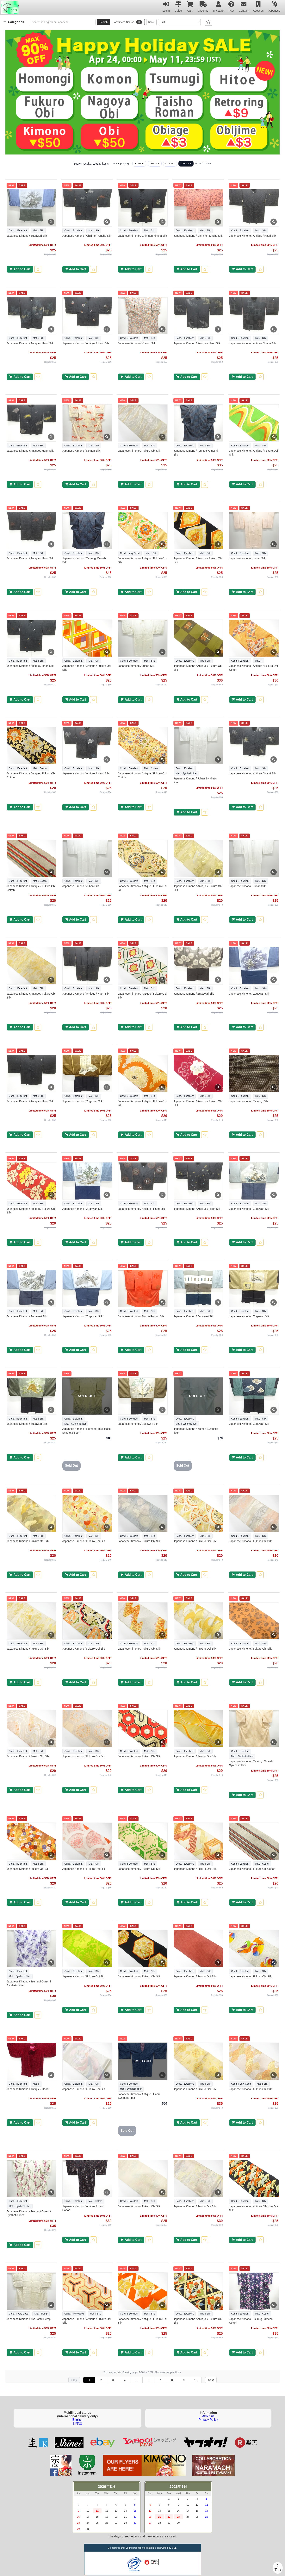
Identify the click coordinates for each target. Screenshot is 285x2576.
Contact (243, 6)
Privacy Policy (208, 2419)
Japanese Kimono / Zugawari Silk (27, 235)
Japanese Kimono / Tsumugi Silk (248, 1101)
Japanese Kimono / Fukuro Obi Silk (139, 450)
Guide (178, 6)
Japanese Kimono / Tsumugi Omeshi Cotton (251, 2320)
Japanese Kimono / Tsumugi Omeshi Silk (196, 452)
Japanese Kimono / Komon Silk (137, 343)
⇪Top (278, 2568)
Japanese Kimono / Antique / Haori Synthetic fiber (139, 2096)
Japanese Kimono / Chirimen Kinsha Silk (86, 235)
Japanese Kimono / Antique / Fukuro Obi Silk (253, 452)
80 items (170, 163)
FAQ (231, 6)
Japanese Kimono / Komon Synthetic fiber (196, 1430)
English (77, 2419)
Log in (166, 6)
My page (218, 6)
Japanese (274, 6)
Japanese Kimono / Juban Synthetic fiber (195, 780)
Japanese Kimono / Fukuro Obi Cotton (252, 1868)
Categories (13, 22)
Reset (151, 22)
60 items (154, 163)
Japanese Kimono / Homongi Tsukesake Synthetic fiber (86, 1430)
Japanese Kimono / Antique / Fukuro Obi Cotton (253, 667)
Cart (190, 6)
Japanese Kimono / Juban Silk (247, 558)
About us (258, 6)
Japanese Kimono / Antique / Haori (28, 2089)
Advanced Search (128, 22)
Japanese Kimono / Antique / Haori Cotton (83, 2208)
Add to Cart (22, 269)
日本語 (77, 2423)
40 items (139, 163)
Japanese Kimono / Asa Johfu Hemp (29, 2319)
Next (211, 2380)
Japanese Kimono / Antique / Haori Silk (252, 235)
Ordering (203, 6)
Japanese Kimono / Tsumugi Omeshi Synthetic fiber (251, 1763)
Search (104, 22)
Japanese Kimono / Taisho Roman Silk (141, 1316)
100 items (186, 163)
